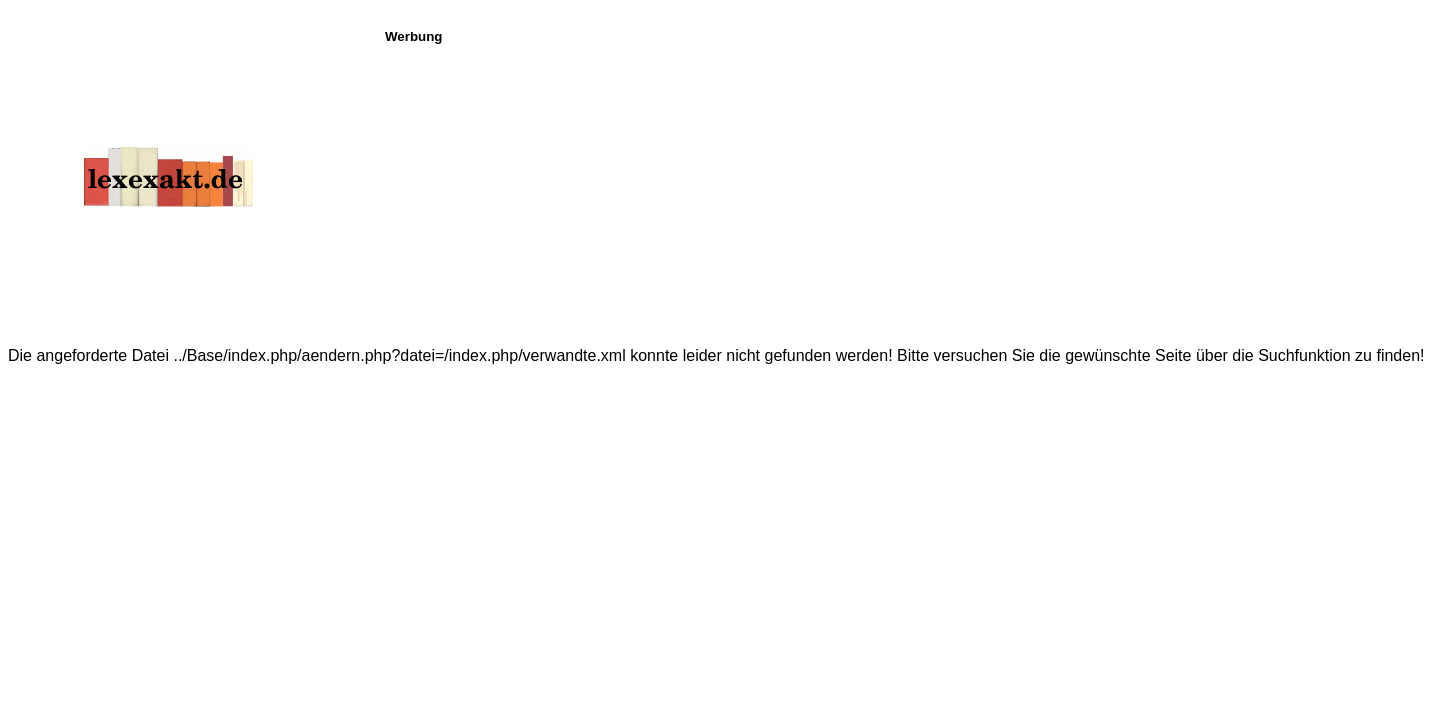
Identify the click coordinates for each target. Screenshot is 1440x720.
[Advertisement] (907, 184)
